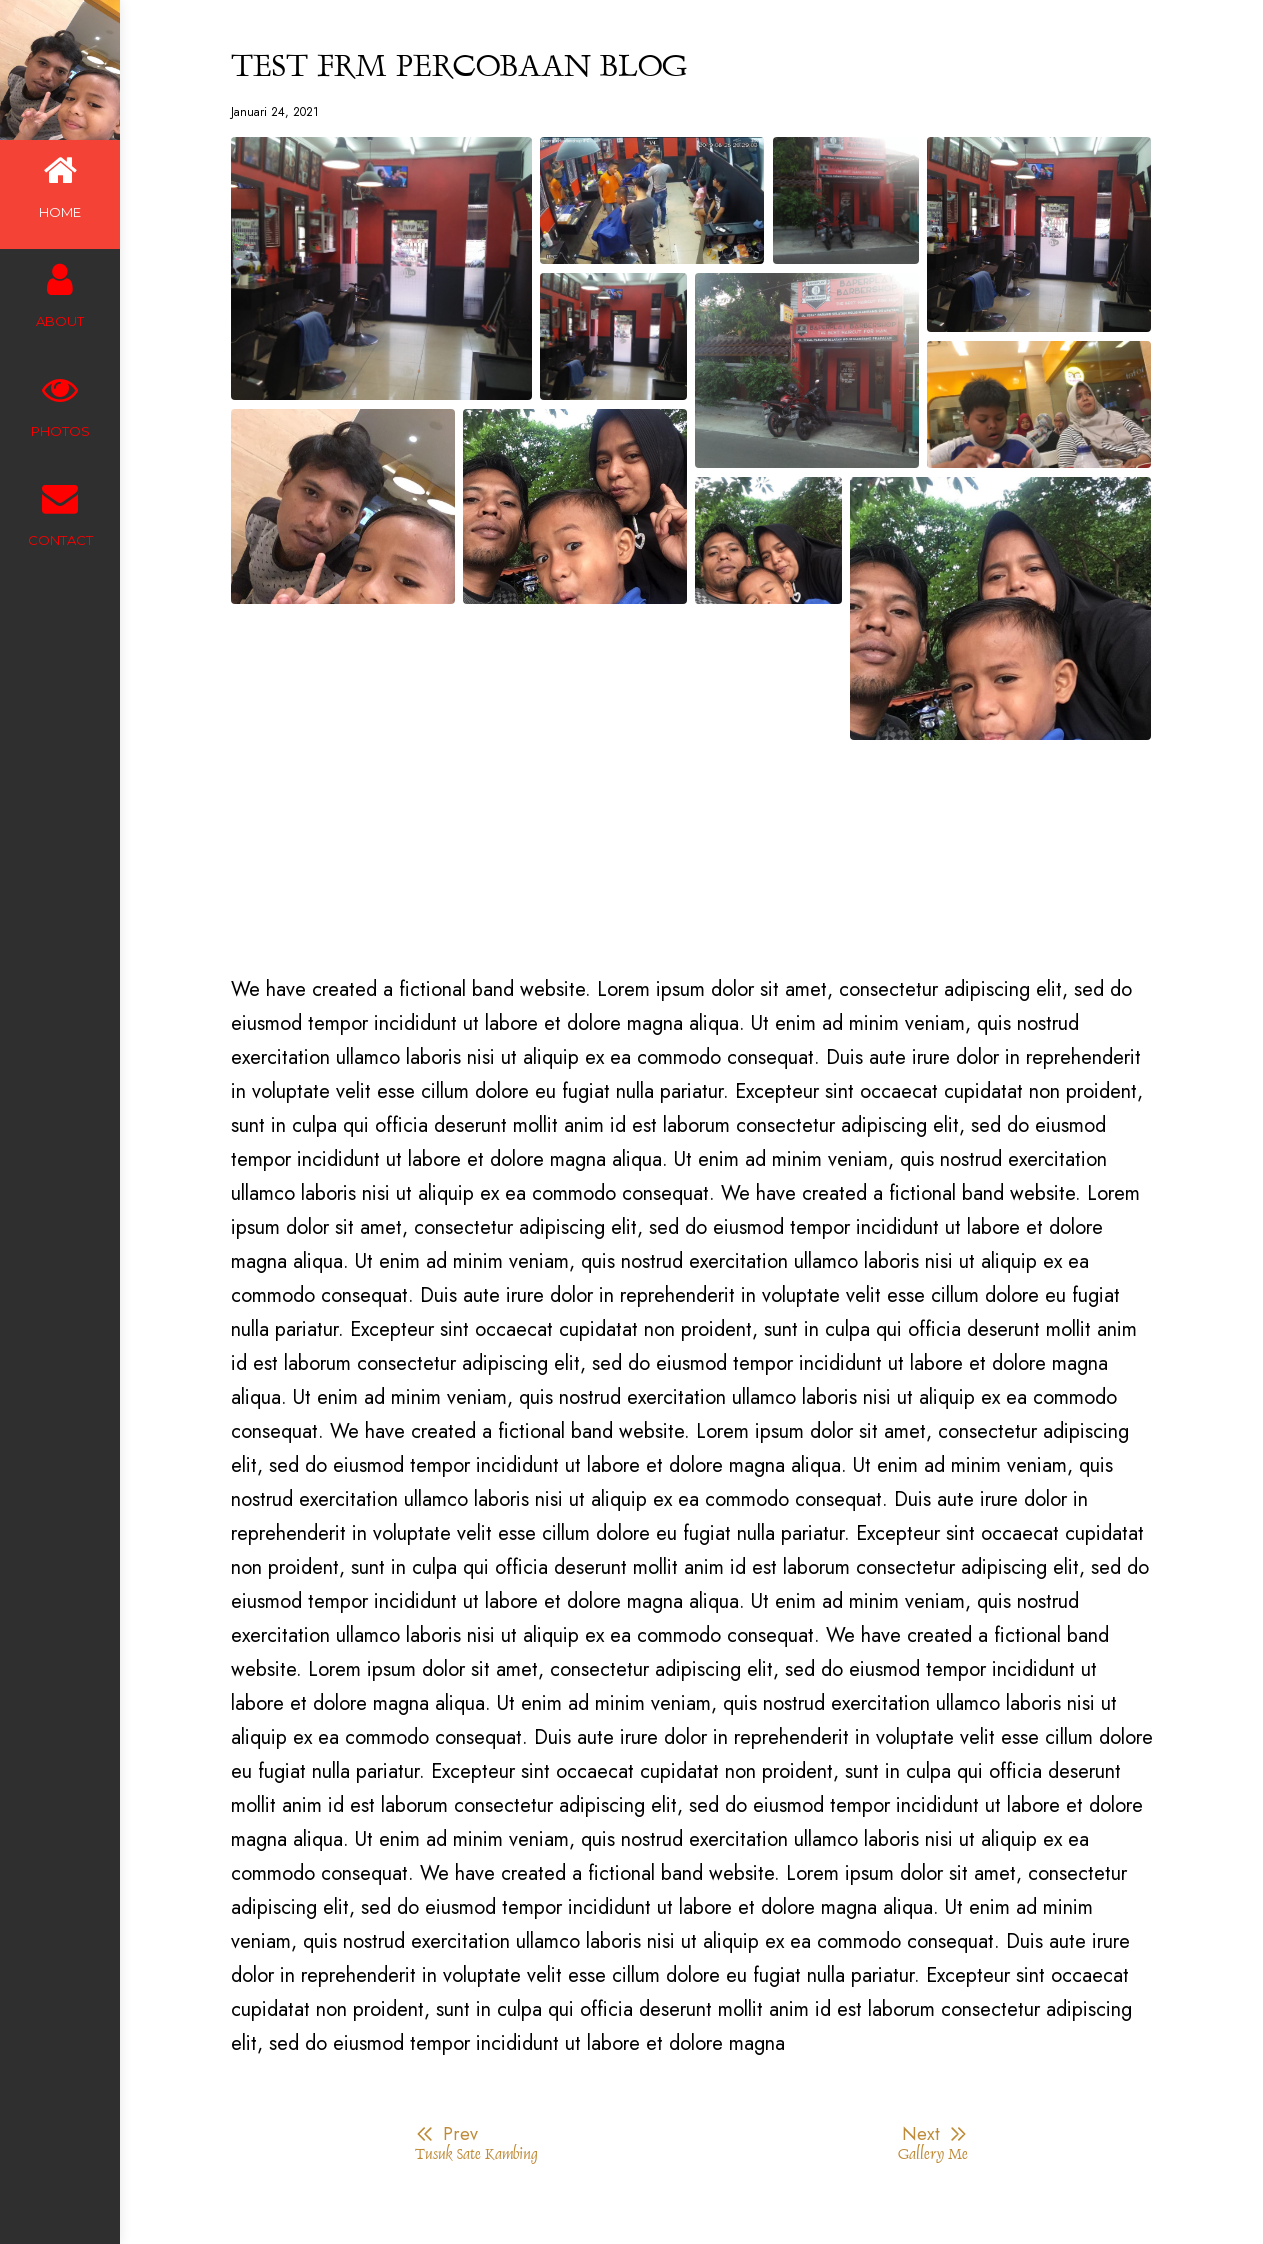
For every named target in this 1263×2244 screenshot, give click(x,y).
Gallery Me (933, 2155)
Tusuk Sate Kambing (476, 2155)
